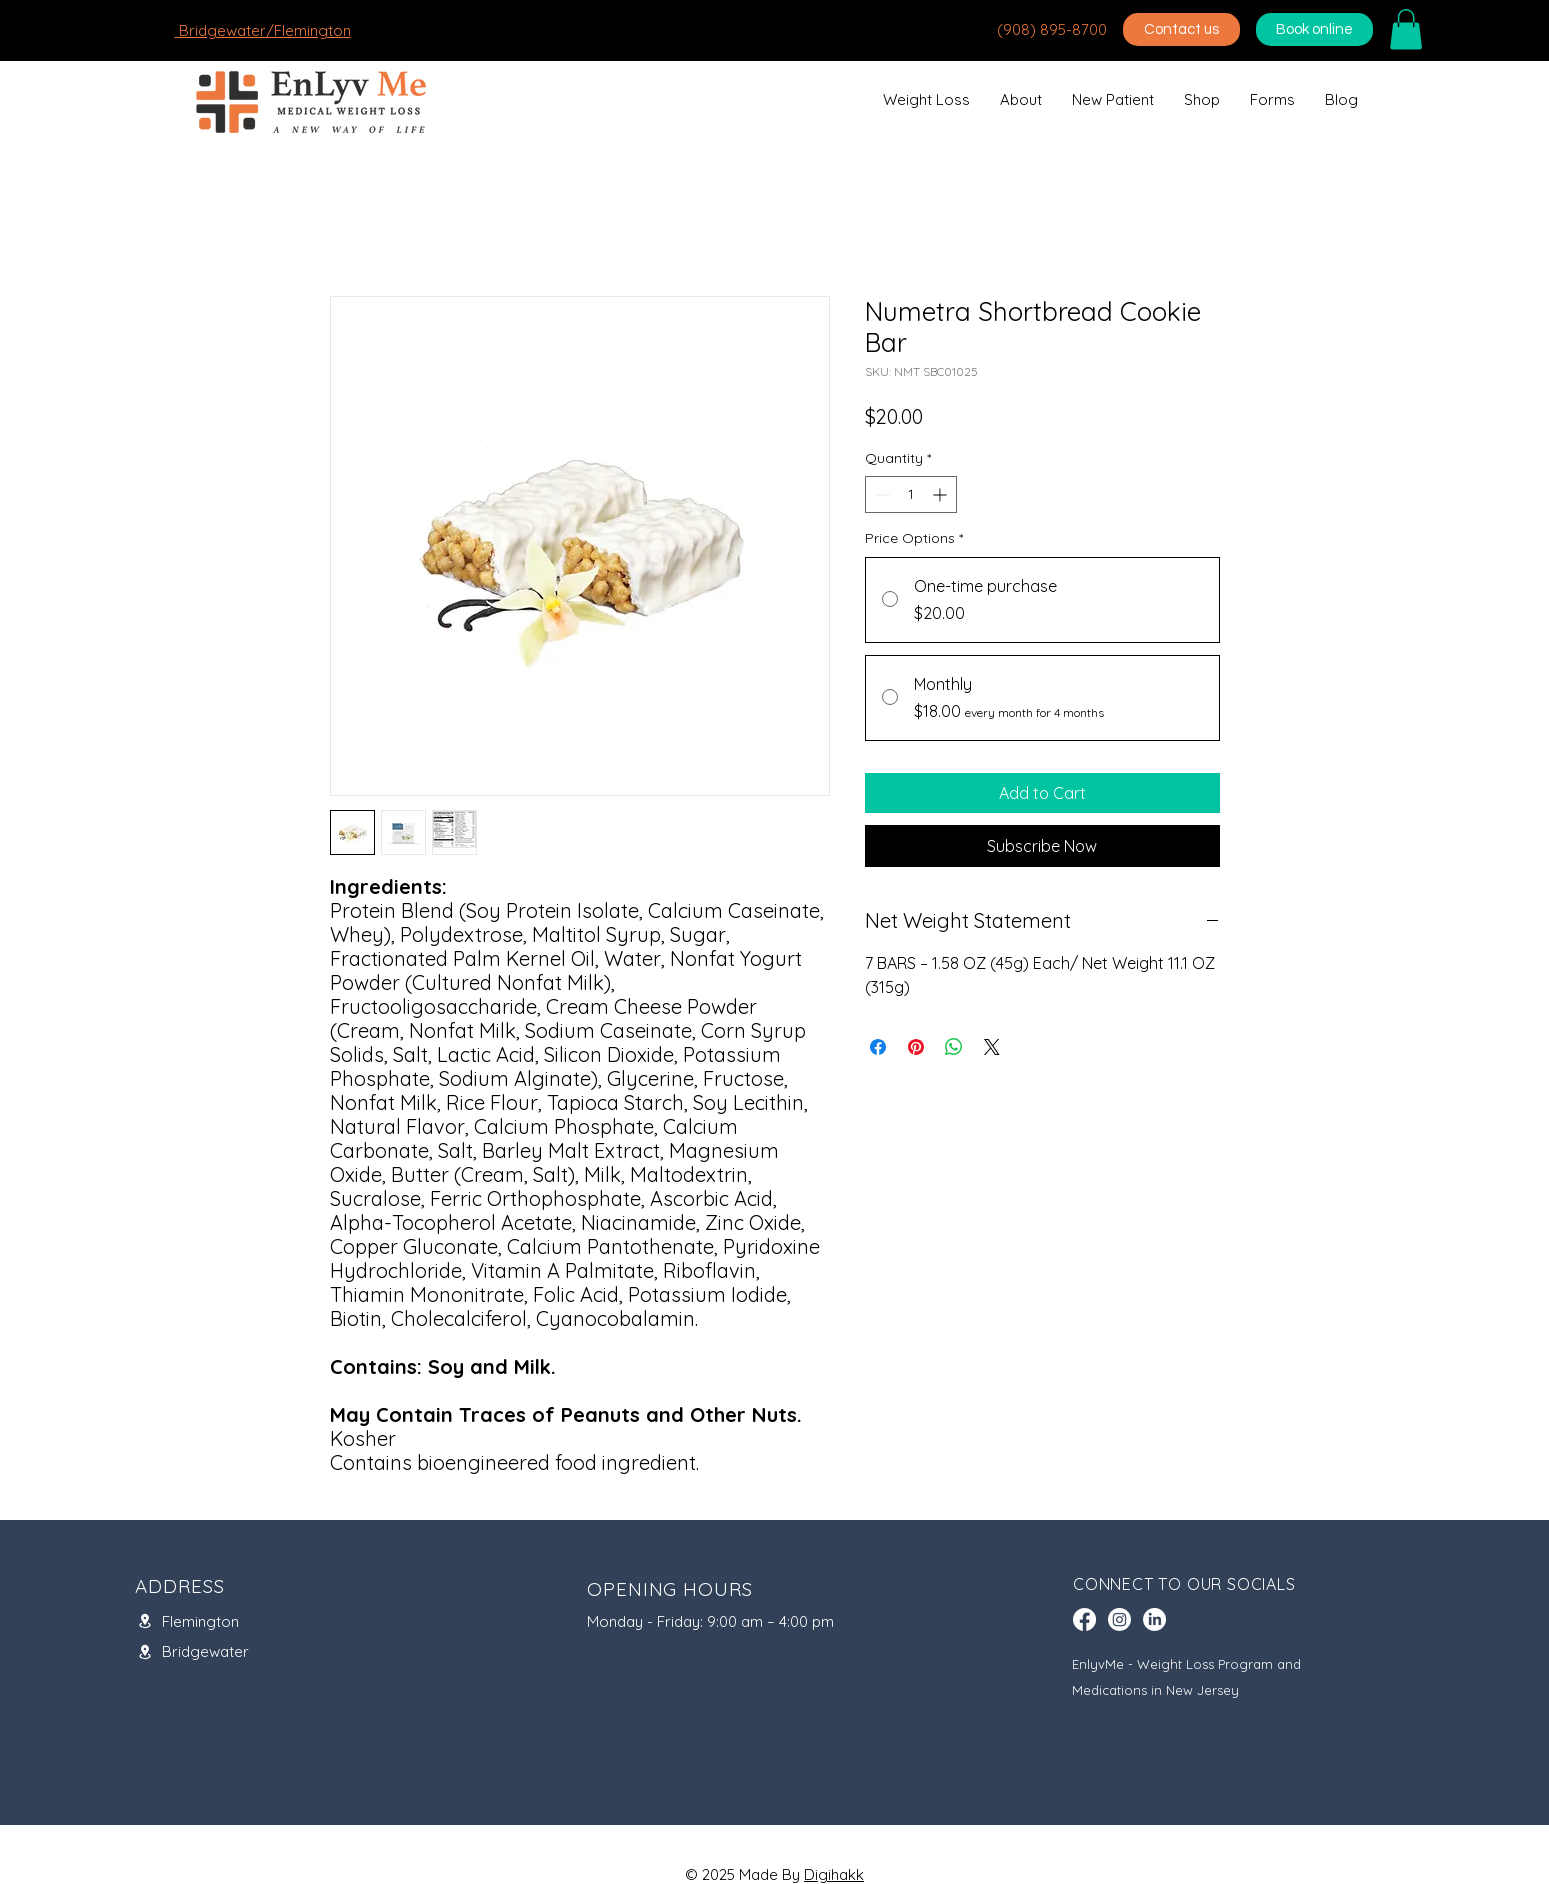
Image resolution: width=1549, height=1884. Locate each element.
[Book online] (1314, 29)
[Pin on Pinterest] (916, 1047)
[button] (1406, 29)
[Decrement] (880, 494)
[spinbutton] (911, 494)
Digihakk (834, 1874)
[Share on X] (992, 1047)
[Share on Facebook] (878, 1047)
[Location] (145, 1621)
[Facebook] (1084, 1619)
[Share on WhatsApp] (954, 1047)
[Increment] (941, 494)
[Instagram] (1119, 1619)
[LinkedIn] (1154, 1619)
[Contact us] (1181, 29)
